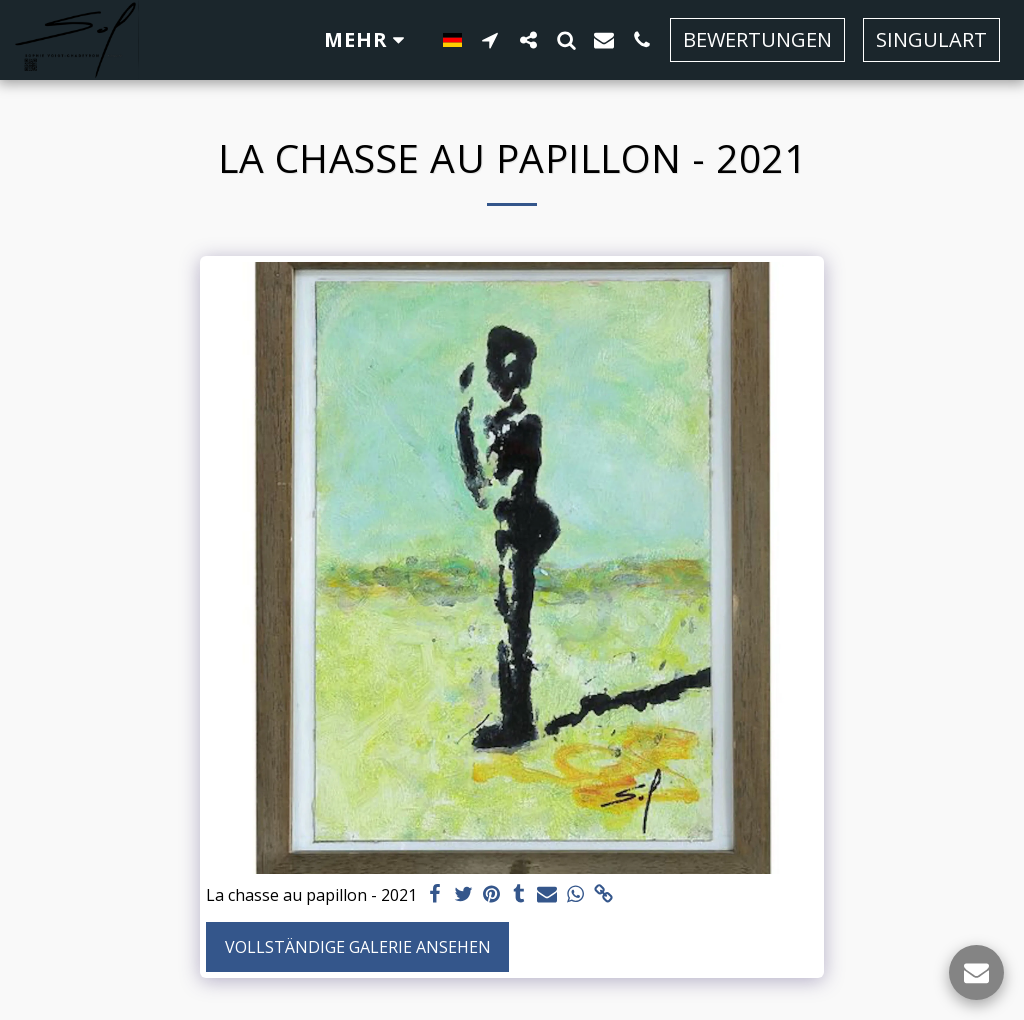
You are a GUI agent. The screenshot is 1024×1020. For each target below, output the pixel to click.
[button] (490, 39)
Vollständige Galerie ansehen (358, 947)
